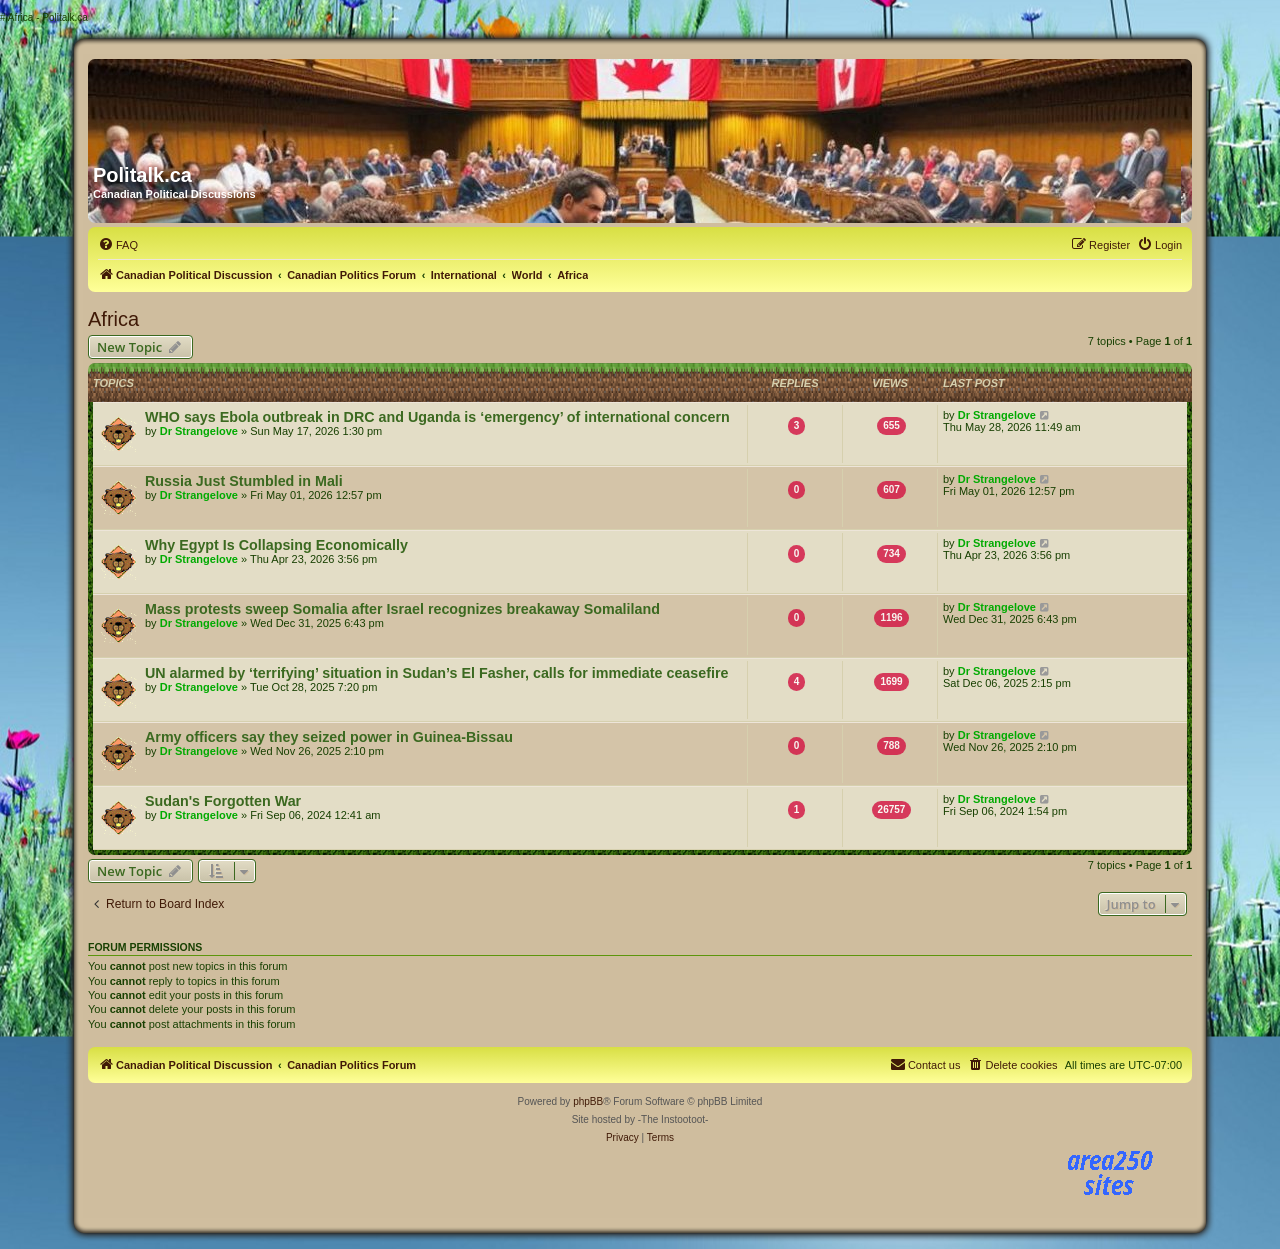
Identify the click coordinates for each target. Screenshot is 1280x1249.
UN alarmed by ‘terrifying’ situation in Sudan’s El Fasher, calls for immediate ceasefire (436, 673)
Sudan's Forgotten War (223, 801)
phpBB (588, 1101)
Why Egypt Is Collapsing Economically (276, 545)
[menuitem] (118, 245)
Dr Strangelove (199, 431)
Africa (113, 319)
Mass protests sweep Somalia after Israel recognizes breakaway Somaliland (402, 609)
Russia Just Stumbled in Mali (244, 481)
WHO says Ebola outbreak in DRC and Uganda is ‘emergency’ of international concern (437, 417)
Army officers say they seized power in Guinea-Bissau (329, 737)
